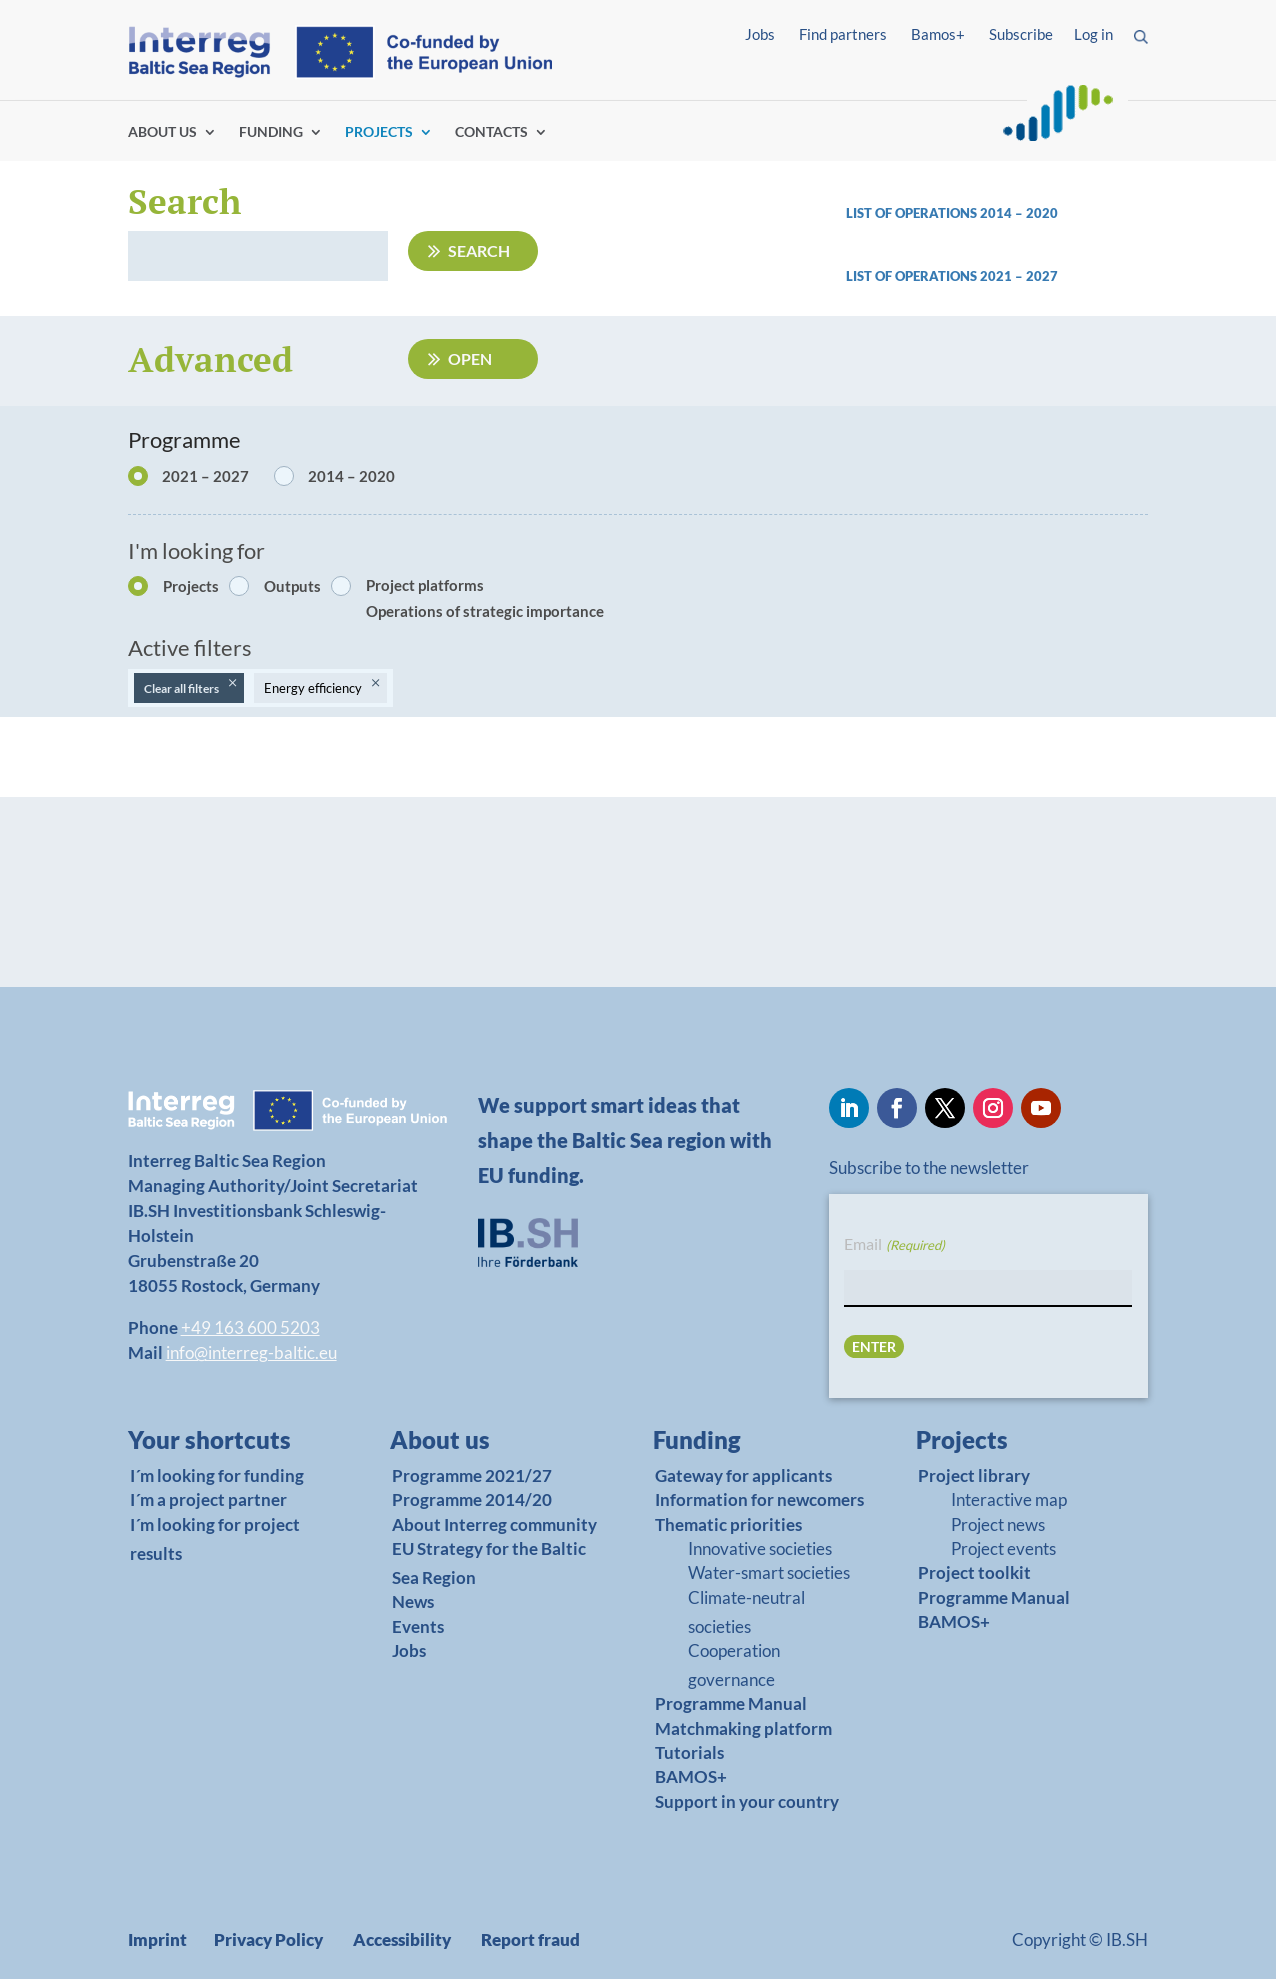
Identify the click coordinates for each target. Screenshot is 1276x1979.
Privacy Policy (268, 1939)
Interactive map (1009, 1499)
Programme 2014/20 (472, 1499)
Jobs (760, 34)
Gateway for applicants (743, 1475)
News (413, 1601)
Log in (1093, 34)
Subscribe (1021, 34)
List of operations (913, 276)
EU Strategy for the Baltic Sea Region (489, 1563)
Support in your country (747, 1801)
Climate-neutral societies (746, 1612)
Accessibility (402, 1939)
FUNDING (271, 132)
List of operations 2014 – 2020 (952, 213)
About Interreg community (494, 1524)
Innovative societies (760, 1548)
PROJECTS (379, 132)
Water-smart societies (769, 1572)
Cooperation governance (734, 1665)
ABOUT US (162, 132)
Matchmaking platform (743, 1728)
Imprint (157, 1939)
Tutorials (689, 1752)
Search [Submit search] (479, 250)
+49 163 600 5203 (250, 1327)
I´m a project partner (208, 1499)
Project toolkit (974, 1572)
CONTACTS (491, 132)
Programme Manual (731, 1703)
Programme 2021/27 (472, 1475)
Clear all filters (181, 688)
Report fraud (530, 1939)
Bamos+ (938, 34)
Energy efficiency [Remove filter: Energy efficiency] (313, 688)
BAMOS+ (691, 1776)
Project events (1003, 1548)
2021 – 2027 (1019, 276)
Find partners (843, 34)
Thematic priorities (728, 1524)
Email (894, 1245)
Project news (998, 1524)
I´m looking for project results (215, 1539)
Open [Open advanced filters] (470, 358)
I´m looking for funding (217, 1475)
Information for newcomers (759, 1499)
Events (418, 1626)
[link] (997, 281)
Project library (974, 1475)
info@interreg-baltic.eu (251, 1352)
